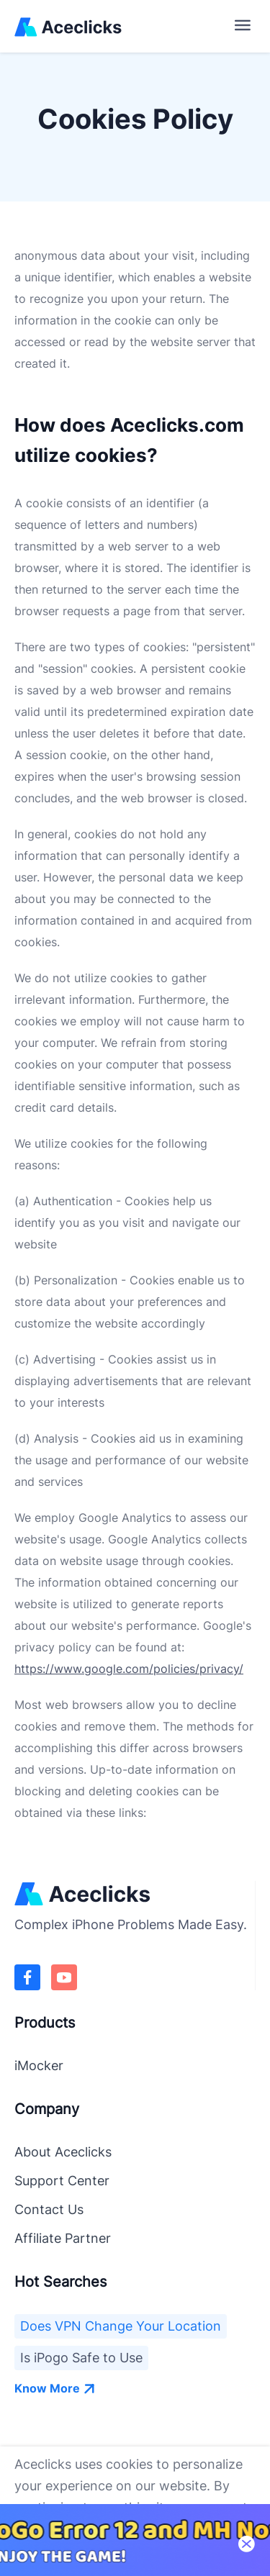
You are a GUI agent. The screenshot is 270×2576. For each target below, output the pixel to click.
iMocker (38, 2065)
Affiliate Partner (62, 2238)
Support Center (61, 2180)
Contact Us (49, 2209)
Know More (54, 2388)
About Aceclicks (63, 2151)
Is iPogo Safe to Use (81, 2357)
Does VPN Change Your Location (120, 2326)
